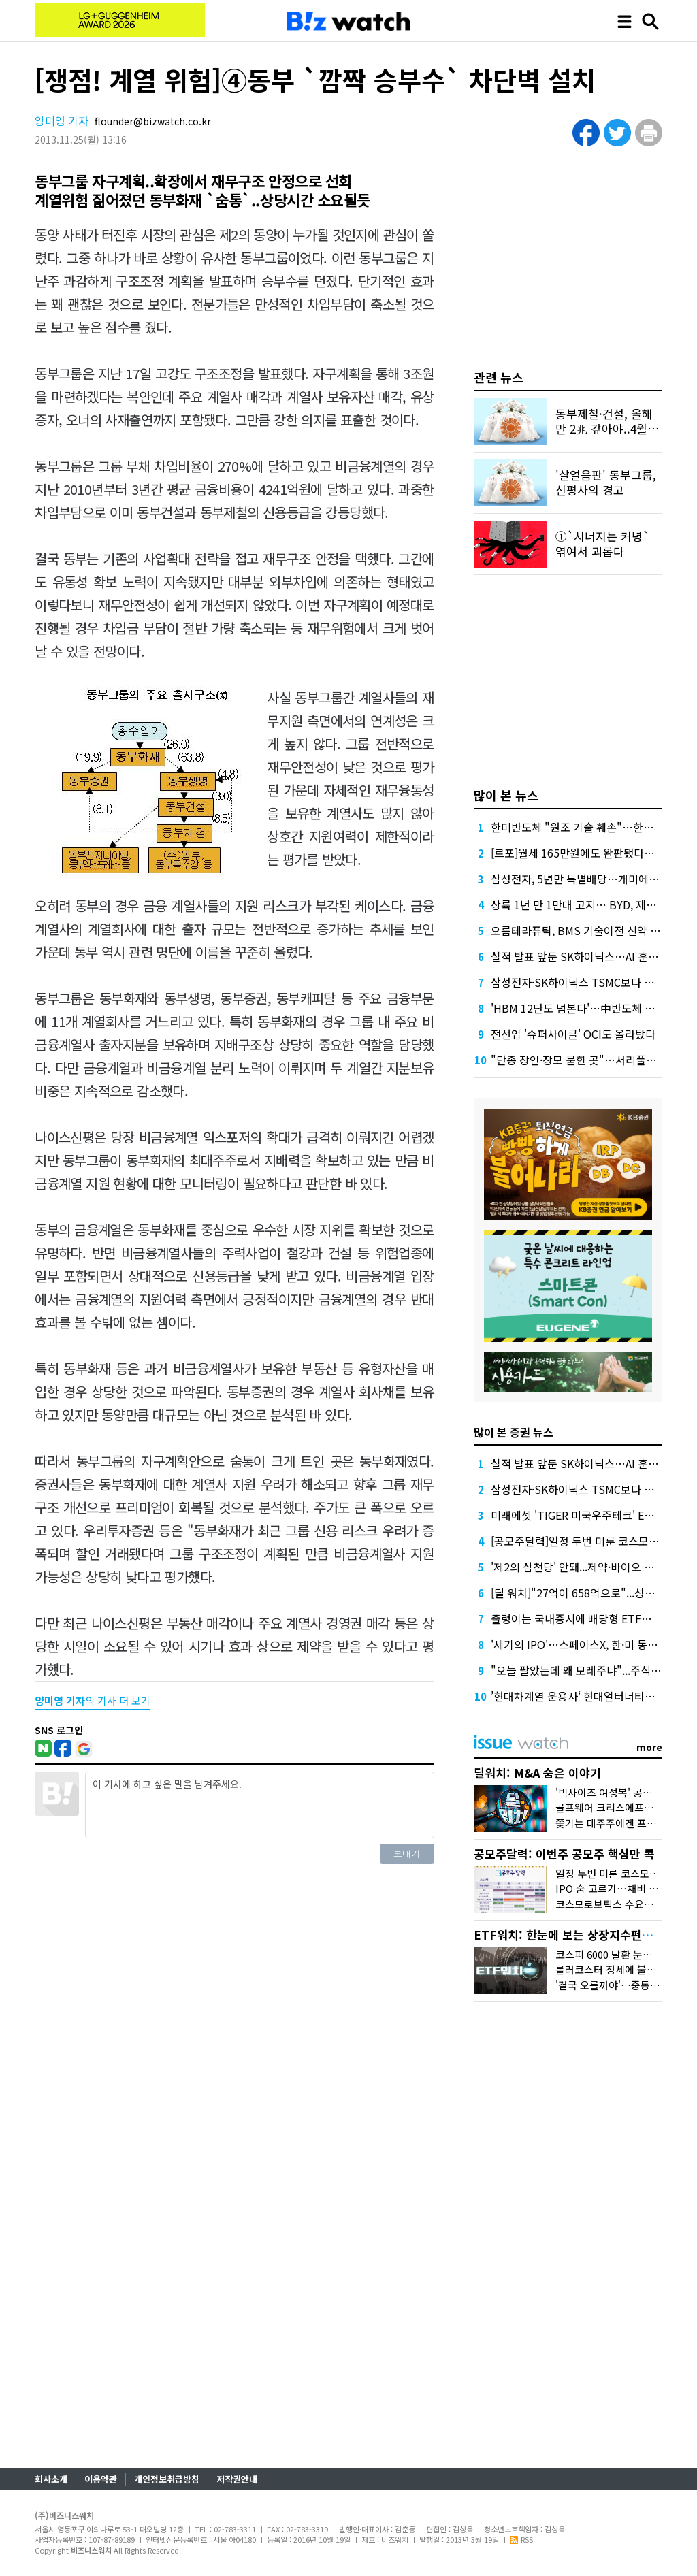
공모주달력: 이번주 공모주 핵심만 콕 (564, 1853)
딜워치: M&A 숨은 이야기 (537, 1772)
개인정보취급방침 (166, 2479)
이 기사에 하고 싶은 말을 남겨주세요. (259, 1805)
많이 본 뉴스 (506, 795)
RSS (521, 2539)
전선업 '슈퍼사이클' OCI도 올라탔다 (573, 1034)
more (649, 1747)
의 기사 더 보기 (92, 1700)
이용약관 (100, 2479)
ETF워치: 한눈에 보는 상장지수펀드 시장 (576, 1934)
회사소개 (51, 2479)
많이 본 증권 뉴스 (513, 1432)
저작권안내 (236, 2479)
